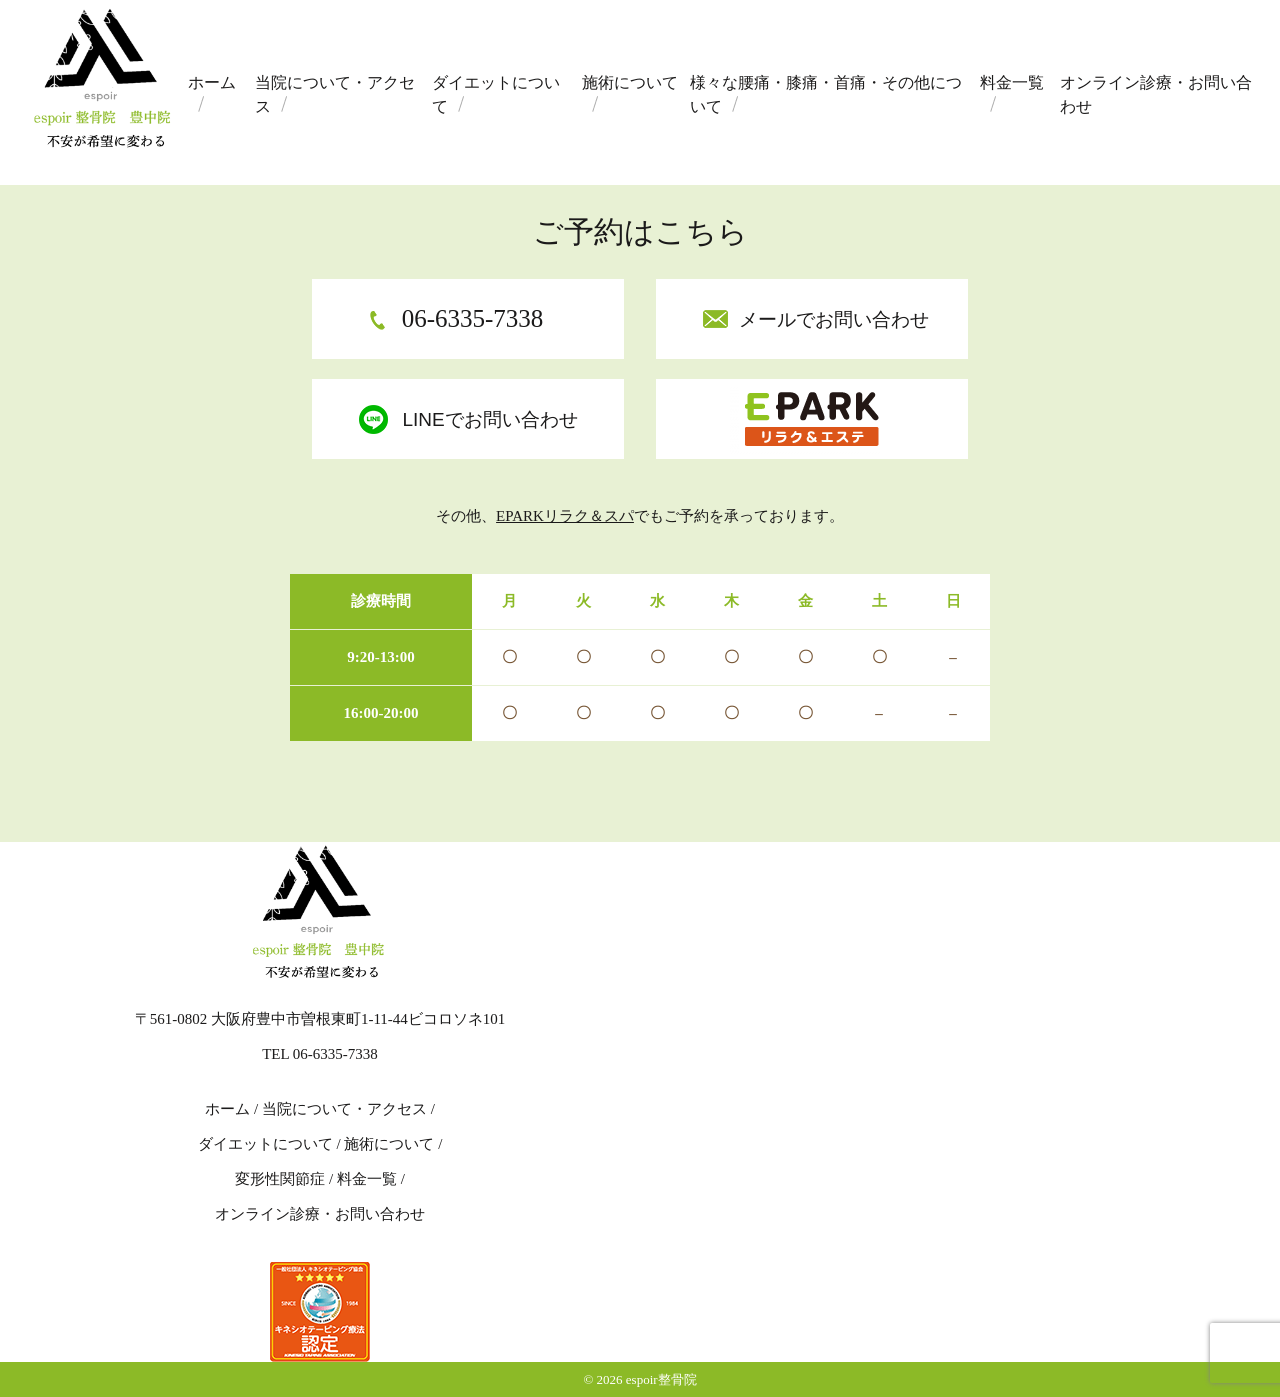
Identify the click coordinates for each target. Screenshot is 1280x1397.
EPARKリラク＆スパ (565, 516)
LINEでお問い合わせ (489, 419)
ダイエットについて (496, 94)
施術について (630, 82)
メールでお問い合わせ (834, 319)
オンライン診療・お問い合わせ (1156, 94)
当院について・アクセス (335, 94)
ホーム (212, 82)
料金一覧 (1012, 82)
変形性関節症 (280, 1179)
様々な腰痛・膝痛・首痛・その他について (826, 94)
